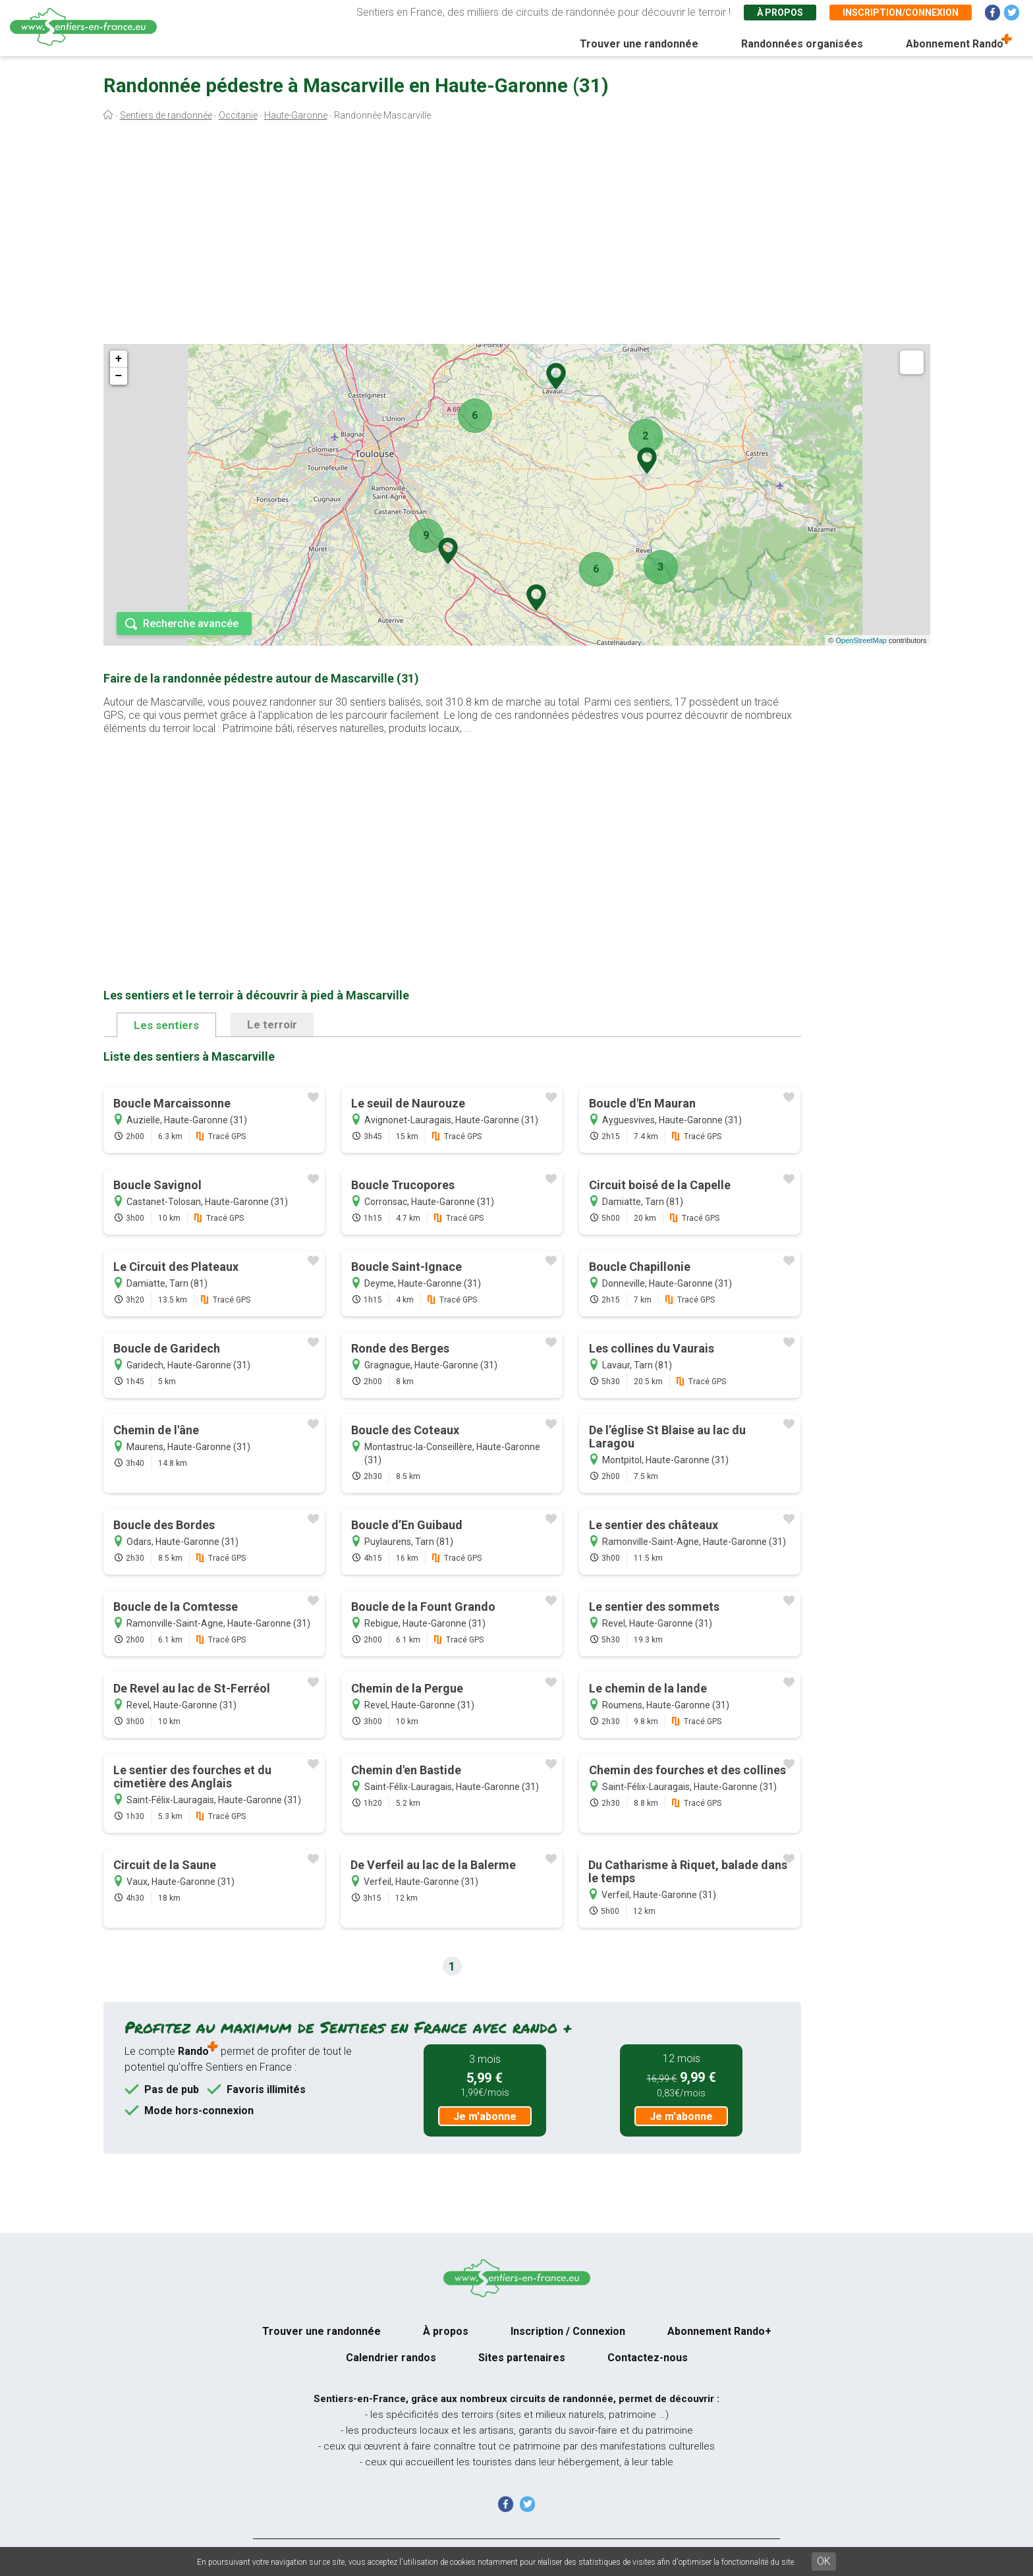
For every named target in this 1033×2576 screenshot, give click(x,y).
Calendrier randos (391, 2357)
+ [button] (119, 359)
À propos (780, 12)
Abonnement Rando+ (719, 2331)
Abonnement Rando (954, 44)
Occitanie (238, 115)
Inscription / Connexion (568, 2331)
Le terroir (272, 1024)
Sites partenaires (521, 2357)
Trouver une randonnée (639, 44)
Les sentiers (166, 1025)
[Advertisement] (516, 236)
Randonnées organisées (802, 44)
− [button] (119, 376)
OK (824, 2561)
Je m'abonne (484, 2116)
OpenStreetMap (861, 640)
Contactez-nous (647, 2357)
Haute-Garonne (295, 115)
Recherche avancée (190, 623)
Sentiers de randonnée (166, 115)
